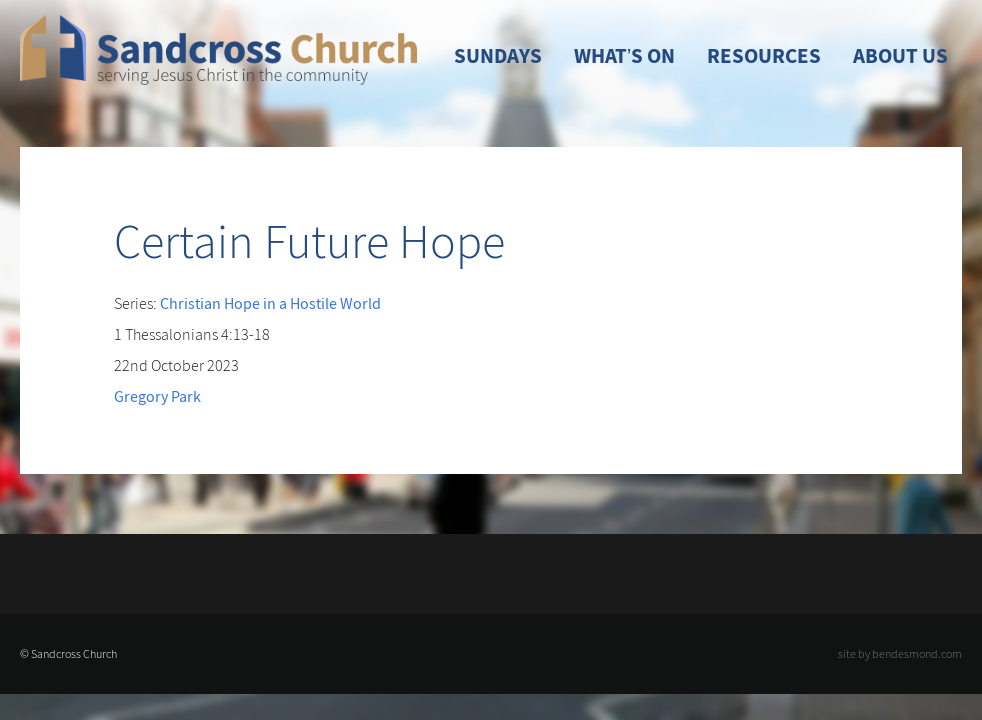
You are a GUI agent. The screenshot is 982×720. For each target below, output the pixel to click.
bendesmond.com (917, 654)
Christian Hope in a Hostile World (270, 303)
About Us (900, 56)
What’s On (625, 56)
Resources (764, 56)
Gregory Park (157, 396)
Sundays (498, 56)
